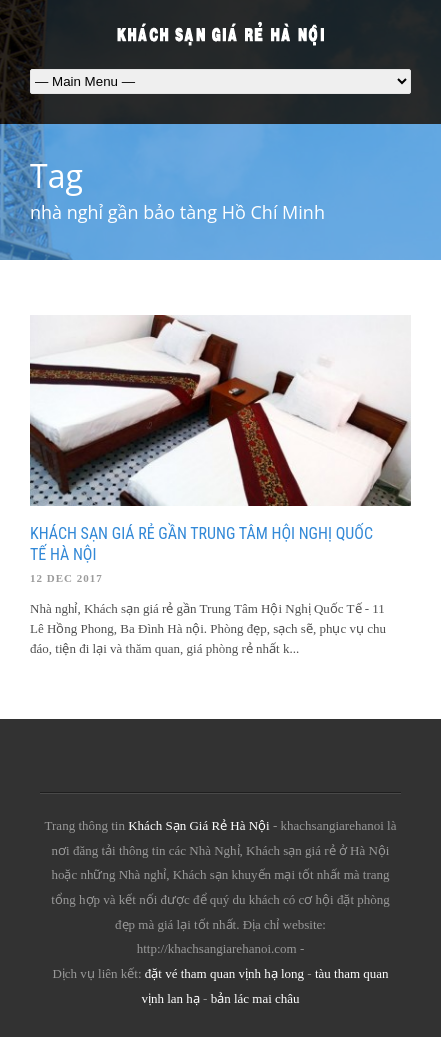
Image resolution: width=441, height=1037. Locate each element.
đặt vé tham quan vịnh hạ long (224, 973)
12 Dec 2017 (66, 578)
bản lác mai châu (255, 998)
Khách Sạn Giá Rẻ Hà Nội (199, 825)
